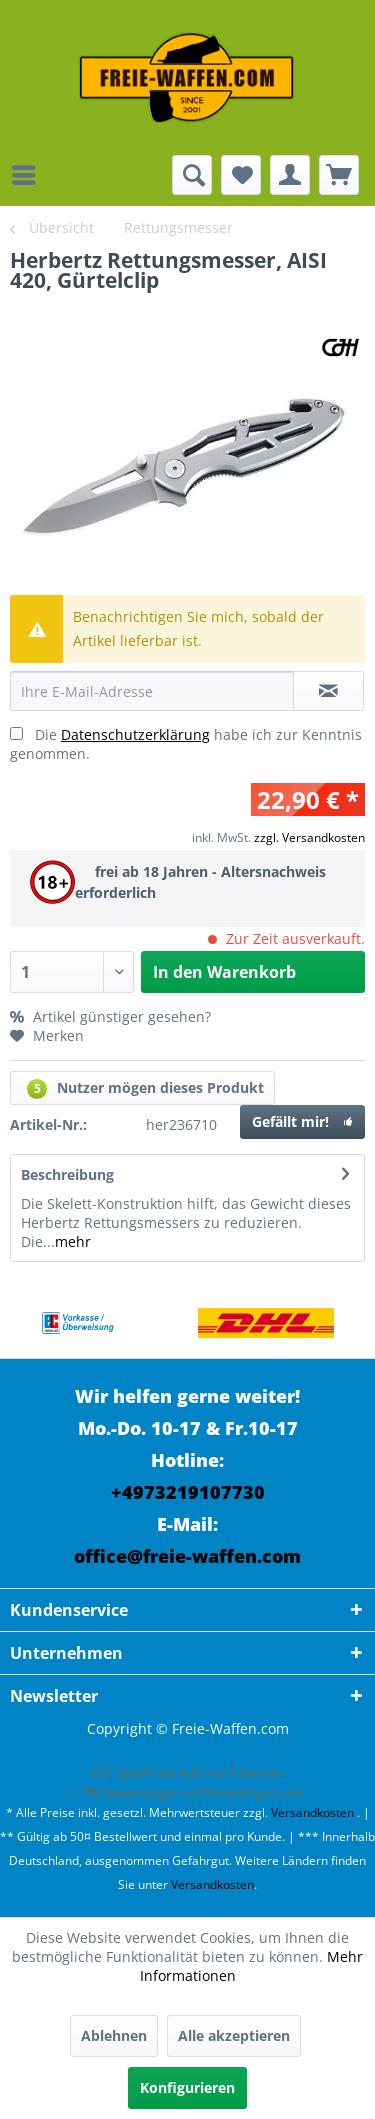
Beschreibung (67, 1174)
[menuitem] (29, 175)
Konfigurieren (187, 2087)
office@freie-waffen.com (187, 1556)
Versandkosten (312, 1812)
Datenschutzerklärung (135, 734)
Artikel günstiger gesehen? (110, 1016)
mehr (73, 1241)
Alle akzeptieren (234, 2035)
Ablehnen (114, 2035)
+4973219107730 (188, 1492)
